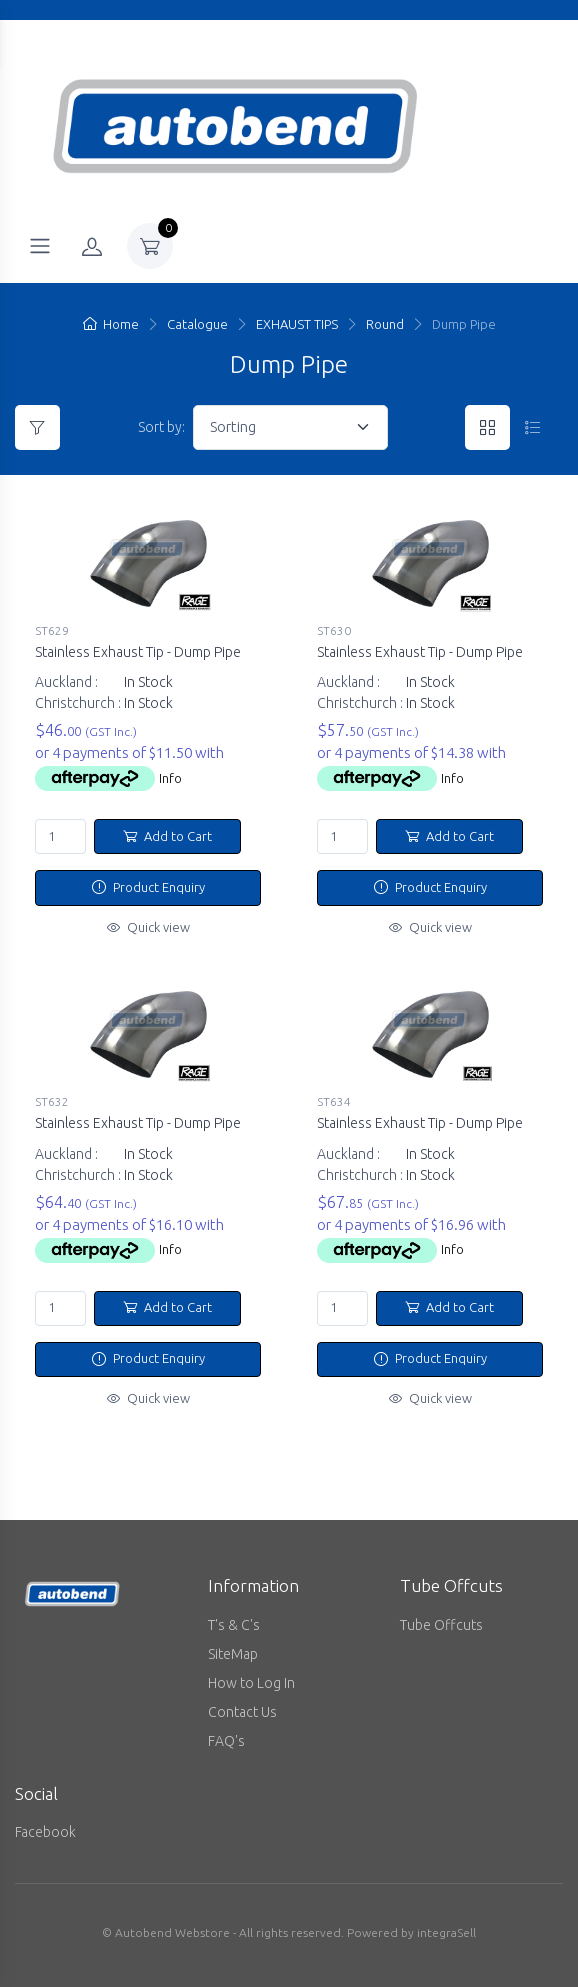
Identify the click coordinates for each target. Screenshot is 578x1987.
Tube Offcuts (441, 1618)
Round (385, 324)
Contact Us (242, 1705)
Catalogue (197, 324)
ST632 (52, 1098)
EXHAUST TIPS (297, 324)
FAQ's (226, 1734)
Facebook (45, 1825)
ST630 (334, 630)
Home (111, 324)
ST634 (334, 1098)
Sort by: (161, 427)
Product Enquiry (148, 887)
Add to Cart (167, 836)
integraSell (446, 1925)
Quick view (148, 927)
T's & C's (234, 1618)
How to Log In (251, 1676)
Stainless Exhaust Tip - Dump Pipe (138, 652)
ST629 (52, 630)
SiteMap (233, 1647)
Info (170, 778)
